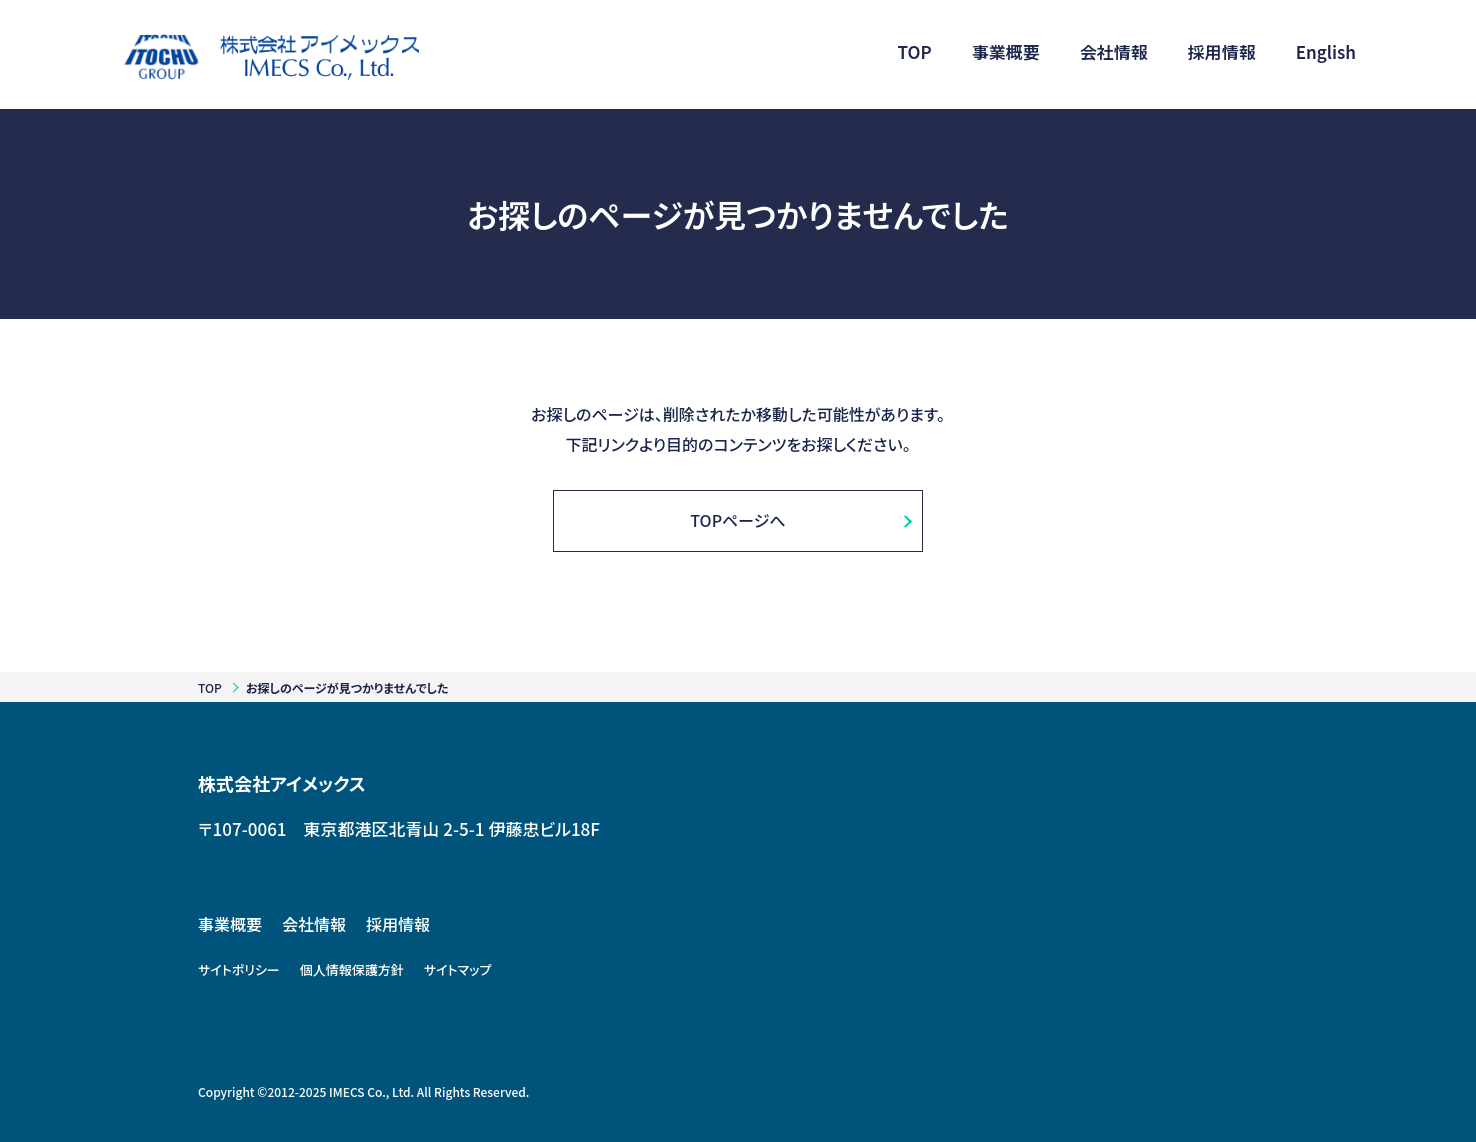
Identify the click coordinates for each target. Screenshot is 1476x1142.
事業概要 (230, 924)
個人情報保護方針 (352, 969)
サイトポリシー (239, 969)
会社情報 (314, 924)
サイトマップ (458, 969)
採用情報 (398, 924)
